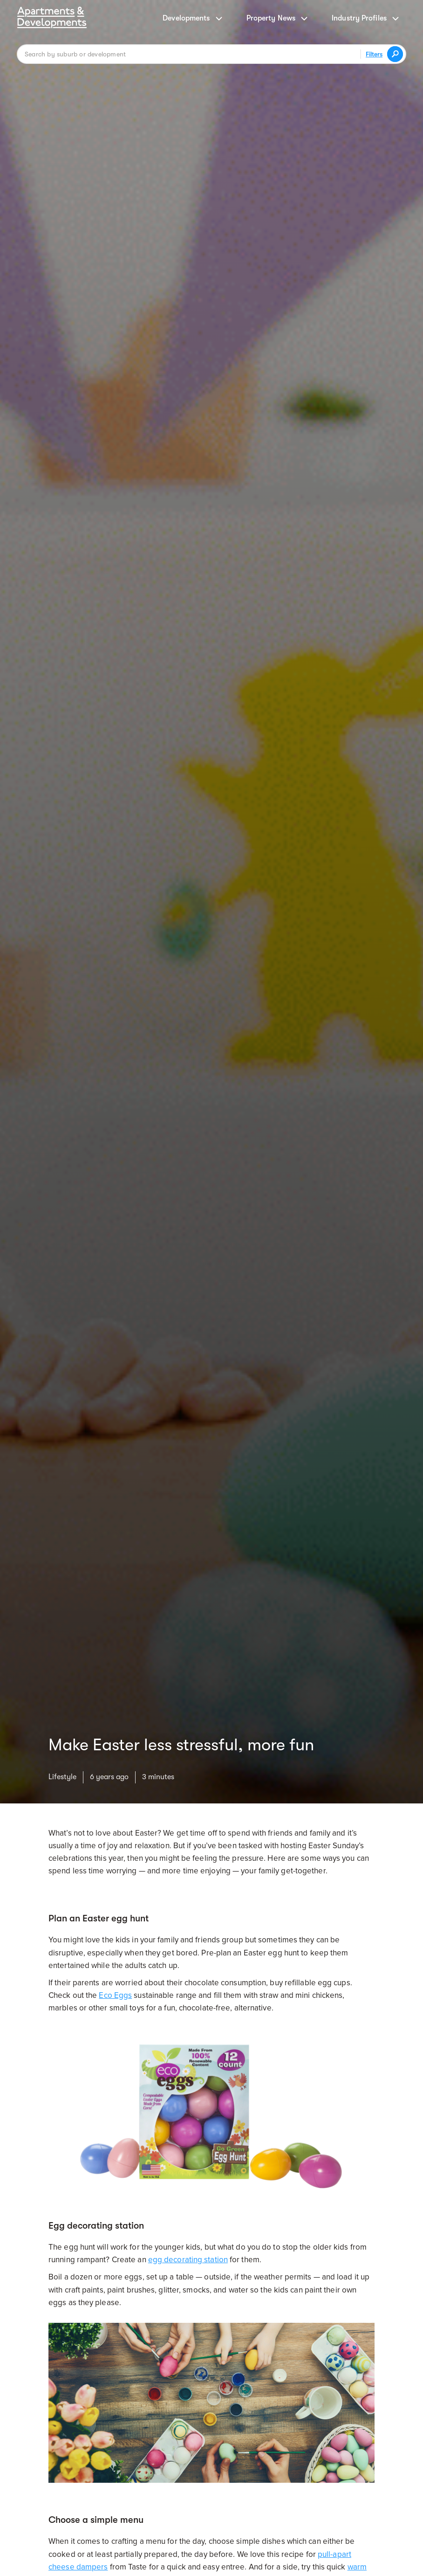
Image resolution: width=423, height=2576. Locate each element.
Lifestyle (62, 1777)
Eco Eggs (115, 1995)
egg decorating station (188, 2260)
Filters (374, 54)
